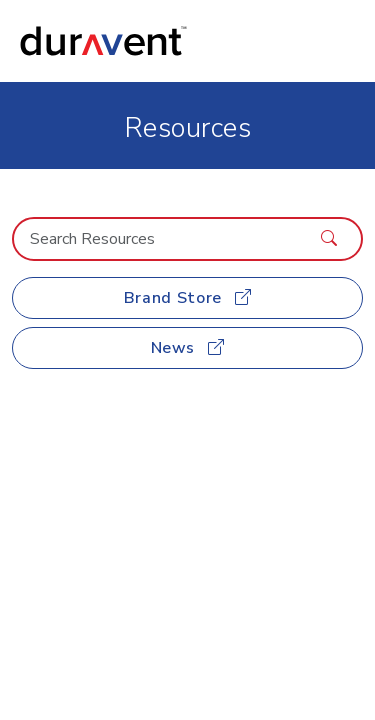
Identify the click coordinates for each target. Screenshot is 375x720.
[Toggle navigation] (336, 41)
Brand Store (187, 298)
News (188, 348)
